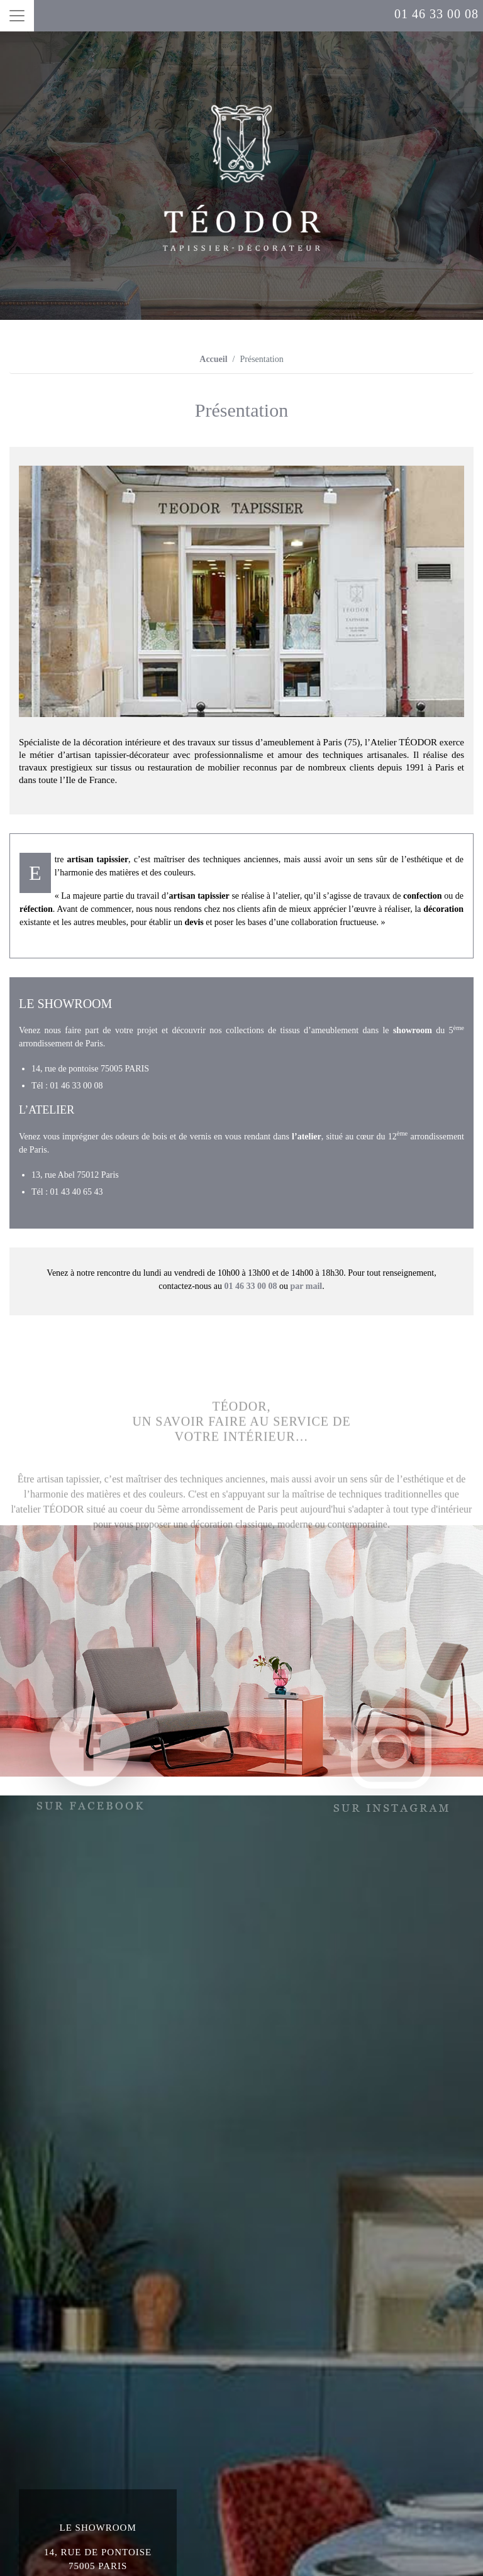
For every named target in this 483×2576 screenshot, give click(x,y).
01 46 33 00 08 (436, 14)
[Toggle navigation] (17, 15)
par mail (306, 1286)
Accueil (213, 359)
